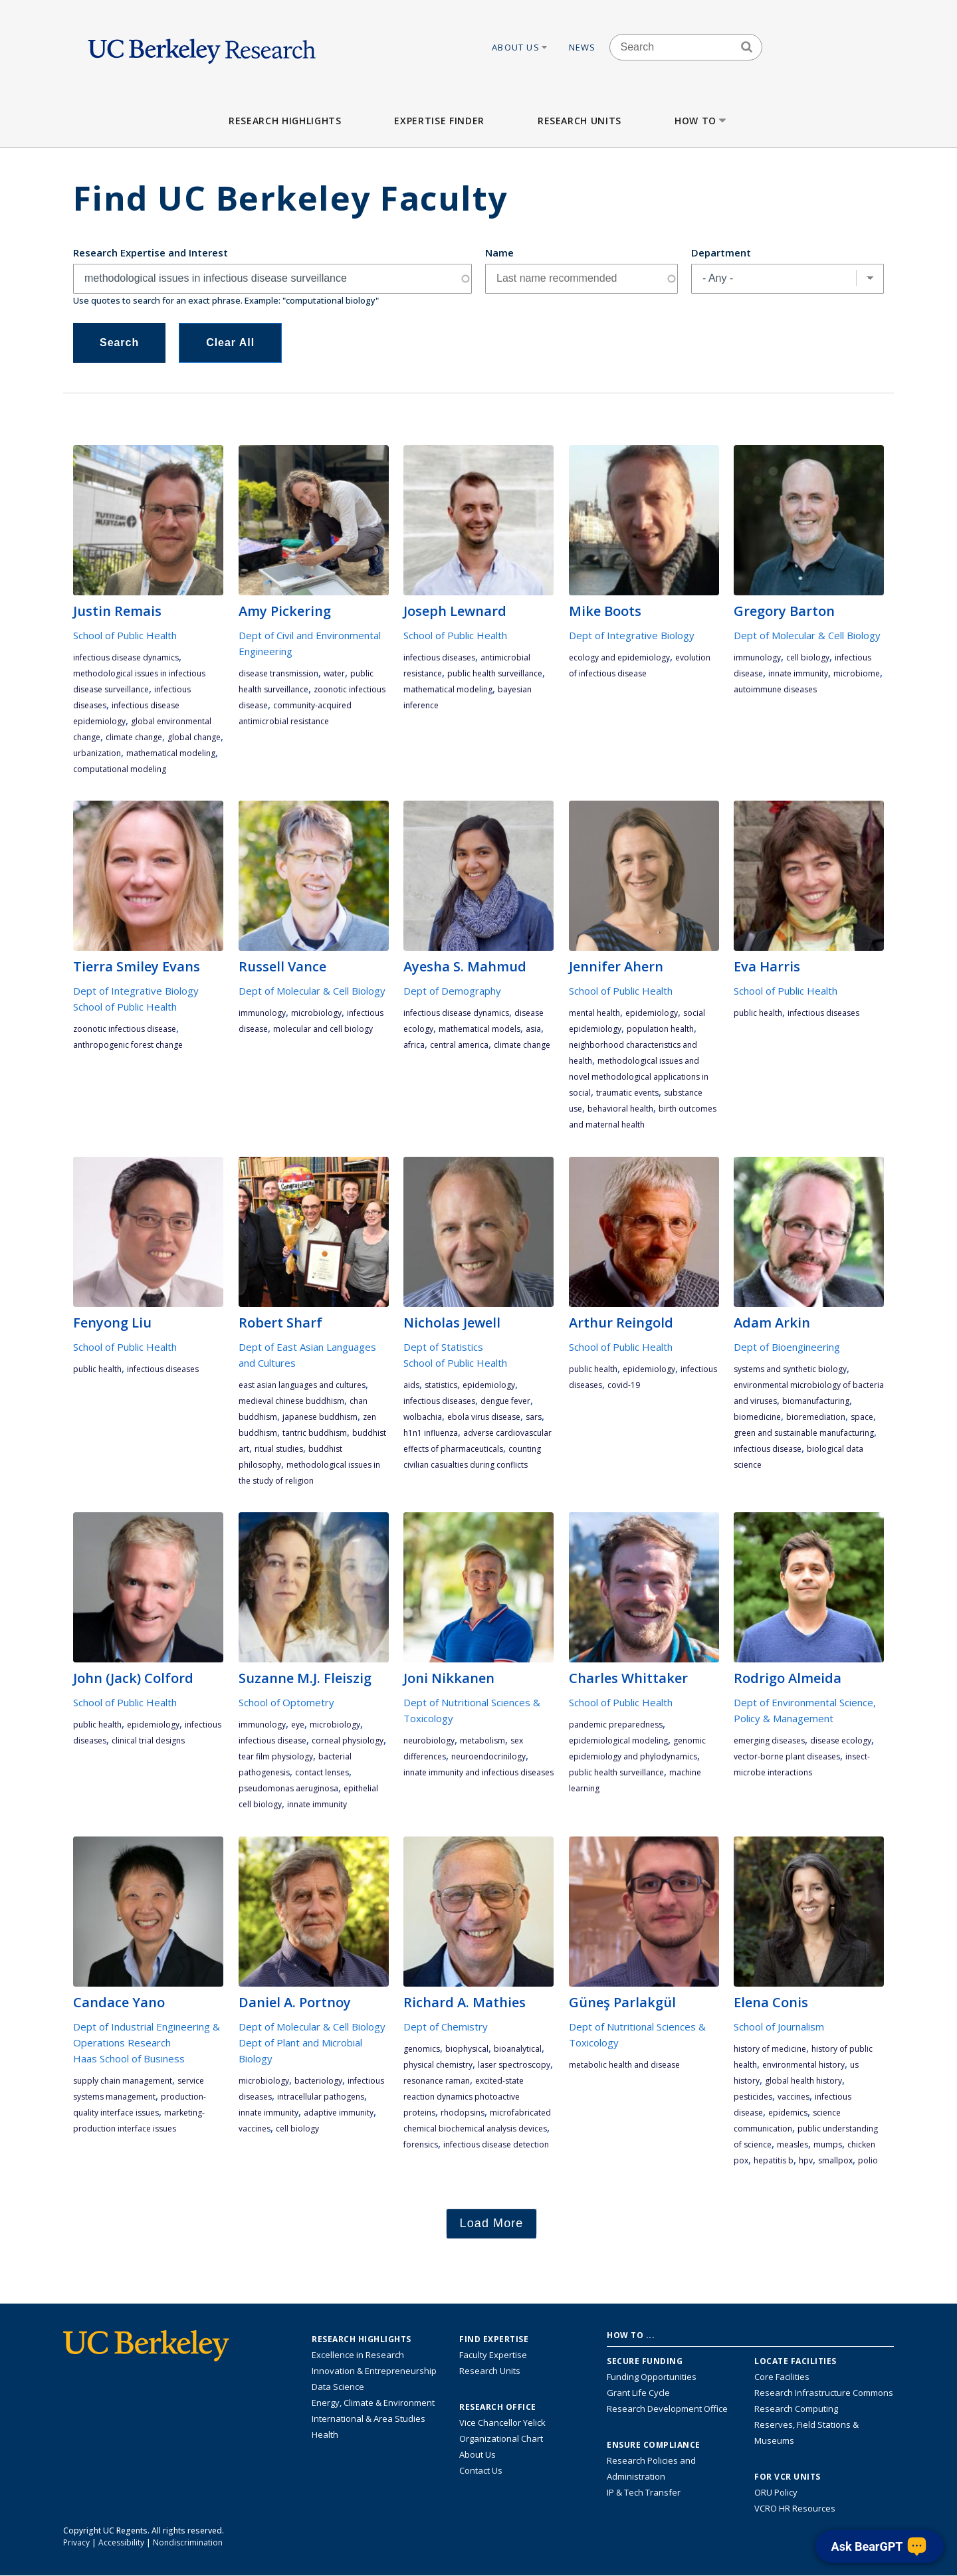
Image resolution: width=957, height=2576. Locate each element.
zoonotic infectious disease (124, 1029)
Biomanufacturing (815, 1401)
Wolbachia (422, 1417)
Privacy (76, 2542)
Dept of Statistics (443, 1346)
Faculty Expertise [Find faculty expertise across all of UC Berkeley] (493, 2355)
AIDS (411, 1385)
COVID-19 (623, 1385)
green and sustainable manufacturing (804, 1432)
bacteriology (318, 2080)
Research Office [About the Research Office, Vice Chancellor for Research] (497, 2407)
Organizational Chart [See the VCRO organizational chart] (501, 2438)
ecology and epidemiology (619, 657)
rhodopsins (462, 2112)
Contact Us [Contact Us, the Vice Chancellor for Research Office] (480, 2470)
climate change (134, 737)
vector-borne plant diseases (787, 1756)
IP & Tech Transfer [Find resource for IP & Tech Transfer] (644, 2492)
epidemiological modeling (618, 1740)
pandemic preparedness (616, 1724)
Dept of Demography (452, 990)
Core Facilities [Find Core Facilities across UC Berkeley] (781, 2377)
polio (868, 2160)
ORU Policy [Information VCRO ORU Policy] (776, 2492)
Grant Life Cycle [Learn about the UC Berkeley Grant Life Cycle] (638, 2393)
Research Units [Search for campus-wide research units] (489, 2371)
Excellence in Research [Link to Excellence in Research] (358, 2355)
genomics (421, 2048)
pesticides (753, 2096)
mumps (827, 2144)
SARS (534, 1417)
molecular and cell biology (323, 1029)
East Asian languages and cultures (302, 1385)
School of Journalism (779, 2026)
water (334, 673)
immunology (757, 657)
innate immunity (798, 673)
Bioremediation (815, 1417)
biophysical (466, 2048)
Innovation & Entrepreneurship (374, 2371)
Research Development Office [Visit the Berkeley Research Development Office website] (667, 2409)
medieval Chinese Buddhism (291, 1401)
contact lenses (322, 1772)
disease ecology (840, 1740)
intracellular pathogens (320, 2096)
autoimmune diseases (775, 689)
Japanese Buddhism (320, 1417)
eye (297, 1724)
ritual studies (279, 1448)
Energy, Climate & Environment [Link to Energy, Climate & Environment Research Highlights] (373, 2403)
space (862, 1417)
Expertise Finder (439, 120)
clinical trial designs (148, 1740)
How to (701, 120)
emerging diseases (769, 1740)
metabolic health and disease (624, 2064)
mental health (594, 1013)
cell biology (807, 657)
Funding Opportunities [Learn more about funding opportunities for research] (651, 2377)
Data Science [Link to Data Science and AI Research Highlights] (338, 2387)
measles (792, 2144)
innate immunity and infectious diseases (478, 1772)
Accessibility (121, 2542)
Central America (459, 1044)
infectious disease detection (496, 2144)
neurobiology (429, 1740)
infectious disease (767, 1448)
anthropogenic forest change (128, 1044)
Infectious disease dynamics (126, 657)
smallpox (835, 2160)
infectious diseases (439, 657)
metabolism (482, 1740)
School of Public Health (125, 635)
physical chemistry (438, 2064)
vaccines (254, 2128)
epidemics (787, 2112)
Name (499, 252)
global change (194, 737)
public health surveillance (494, 673)
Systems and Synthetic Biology (790, 1369)
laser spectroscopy (514, 2064)
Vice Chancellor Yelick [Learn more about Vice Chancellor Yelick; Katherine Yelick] (502, 2422)
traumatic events (627, 1092)
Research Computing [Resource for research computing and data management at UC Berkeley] (796, 2409)
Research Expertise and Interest (150, 252)
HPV (806, 2160)
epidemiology (651, 1013)
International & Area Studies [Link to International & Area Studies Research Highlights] (368, 2419)
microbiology (316, 1013)
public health (758, 1013)
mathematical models (479, 1029)
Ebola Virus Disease (483, 1417)
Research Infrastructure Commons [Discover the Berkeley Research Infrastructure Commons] (823, 2393)
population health (660, 1029)
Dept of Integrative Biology (631, 635)
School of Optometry (286, 1702)
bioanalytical (518, 2048)
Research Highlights (285, 120)
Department (721, 252)
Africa (414, 1044)
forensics (420, 2144)
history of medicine (770, 2048)
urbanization (97, 753)
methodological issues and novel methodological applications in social (638, 1076)
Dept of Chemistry (445, 2026)
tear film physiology (276, 1756)
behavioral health (620, 1108)
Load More (492, 2223)
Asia (533, 1029)
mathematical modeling (170, 753)
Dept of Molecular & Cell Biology (807, 635)
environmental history (803, 2064)
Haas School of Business (129, 2058)
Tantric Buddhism (314, 1432)
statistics (441, 1385)
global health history (803, 2080)
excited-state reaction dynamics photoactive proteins (463, 2096)
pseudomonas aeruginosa (288, 1788)
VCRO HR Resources (794, 2508)
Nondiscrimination (188, 2542)
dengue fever (505, 1401)
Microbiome (856, 673)
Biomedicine (757, 1417)
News (582, 47)
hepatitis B (774, 2160)
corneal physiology (347, 1740)
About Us (520, 47)
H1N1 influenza (430, 1432)
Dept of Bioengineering (787, 1346)
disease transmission (278, 673)
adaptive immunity (338, 2112)
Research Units (579, 120)
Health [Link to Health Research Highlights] (325, 2434)
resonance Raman (436, 2080)
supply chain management (122, 2080)
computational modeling (119, 769)
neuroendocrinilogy (488, 1756)
